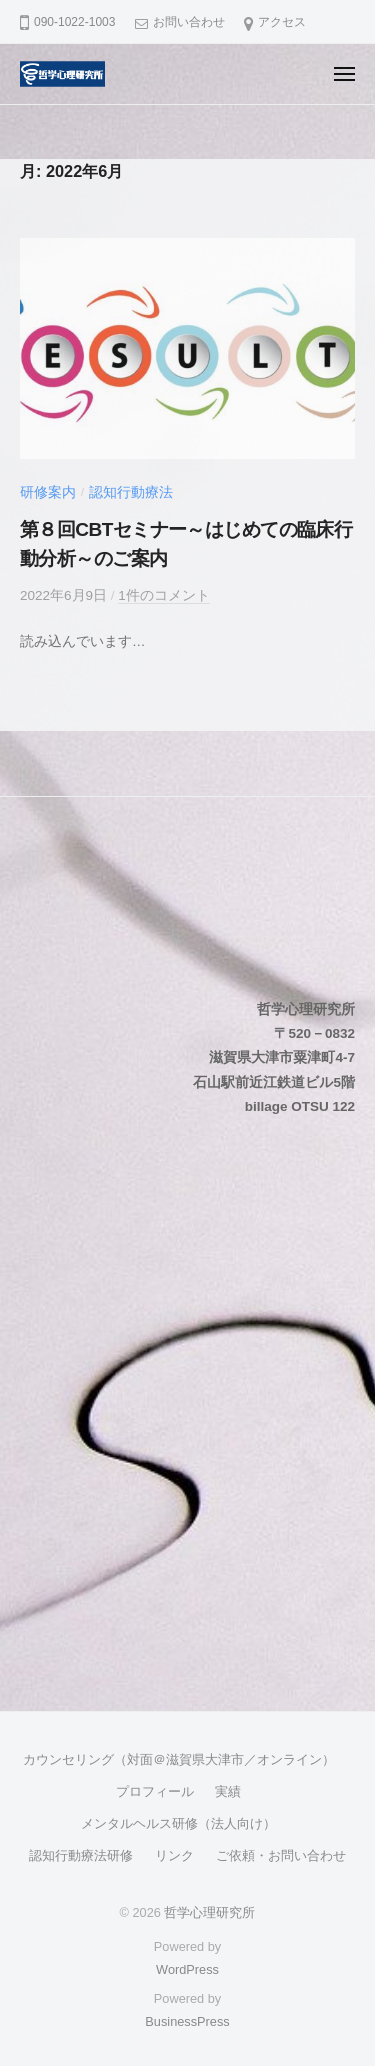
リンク (174, 1855)
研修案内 (48, 492)
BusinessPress (187, 2021)
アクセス (282, 22)
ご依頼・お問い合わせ (281, 1855)
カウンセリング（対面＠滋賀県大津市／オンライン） (179, 1759)
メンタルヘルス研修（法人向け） (178, 1823)
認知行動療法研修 (81, 1855)
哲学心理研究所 (209, 1912)
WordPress (187, 1969)
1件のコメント (164, 595)
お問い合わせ (189, 22)
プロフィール (155, 1791)
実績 (228, 1791)
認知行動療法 (131, 492)
